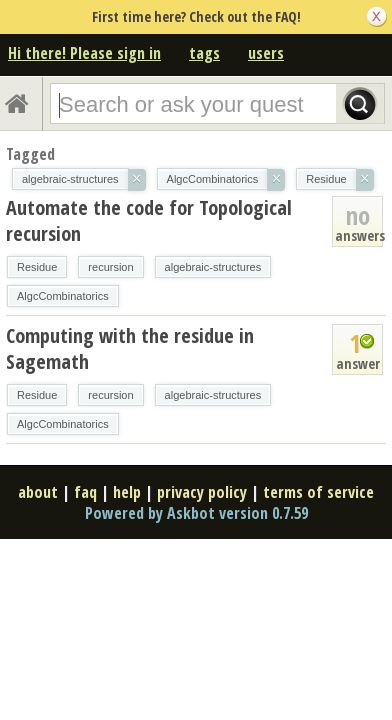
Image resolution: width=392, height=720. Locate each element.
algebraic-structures (213, 267)
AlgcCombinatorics (63, 296)
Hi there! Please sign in (84, 53)
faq (85, 492)
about (38, 492)
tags (204, 53)
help (127, 492)
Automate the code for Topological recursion (149, 220)
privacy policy (202, 492)
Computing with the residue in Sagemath (130, 348)
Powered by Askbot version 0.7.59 (196, 513)
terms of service (318, 492)
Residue (37, 267)
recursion (110, 267)
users (266, 53)
